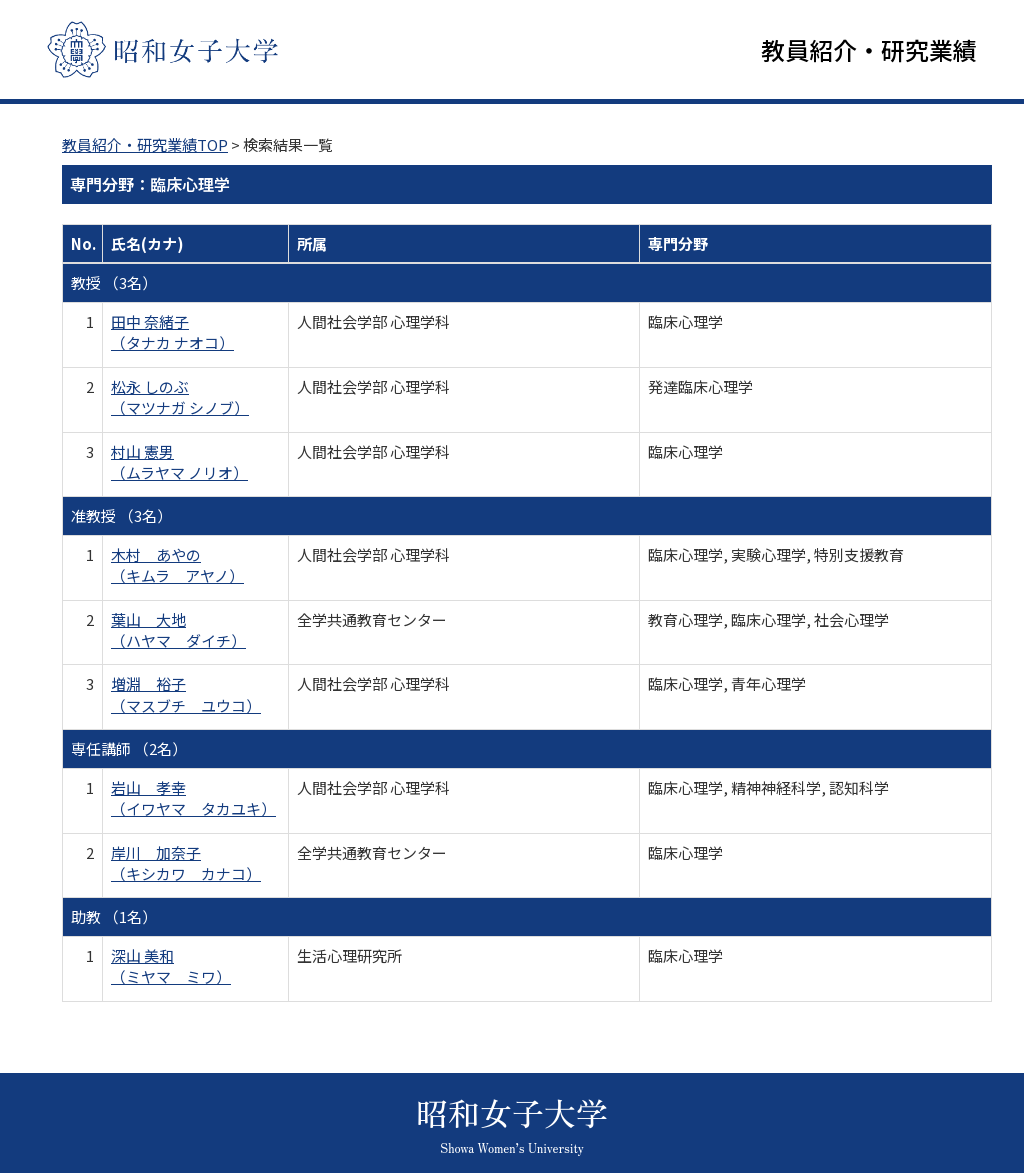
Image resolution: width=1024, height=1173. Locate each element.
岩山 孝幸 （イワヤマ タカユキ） (193, 799)
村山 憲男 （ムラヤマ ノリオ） (179, 463)
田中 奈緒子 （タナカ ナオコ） (172, 333)
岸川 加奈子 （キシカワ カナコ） (186, 864)
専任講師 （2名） (129, 750)
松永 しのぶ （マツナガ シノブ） (180, 398)
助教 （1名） (114, 918)
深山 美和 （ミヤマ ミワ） (171, 967)
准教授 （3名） (121, 517)
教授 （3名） (114, 284)
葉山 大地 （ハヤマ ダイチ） (178, 631)
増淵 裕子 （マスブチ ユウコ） (186, 696)
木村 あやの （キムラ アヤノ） (177, 566)
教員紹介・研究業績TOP (145, 145)
